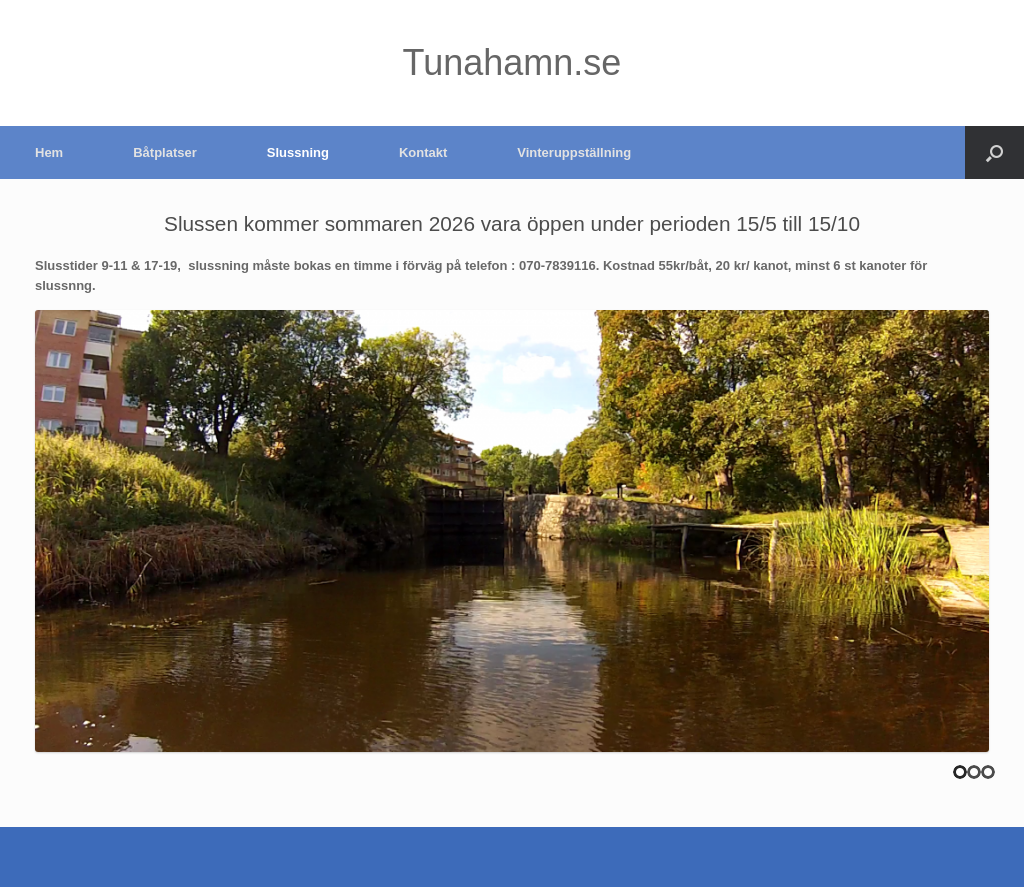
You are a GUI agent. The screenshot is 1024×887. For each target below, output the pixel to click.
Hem (49, 152)
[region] (512, 531)
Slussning (298, 152)
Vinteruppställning (574, 152)
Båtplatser (165, 152)
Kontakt (423, 152)
